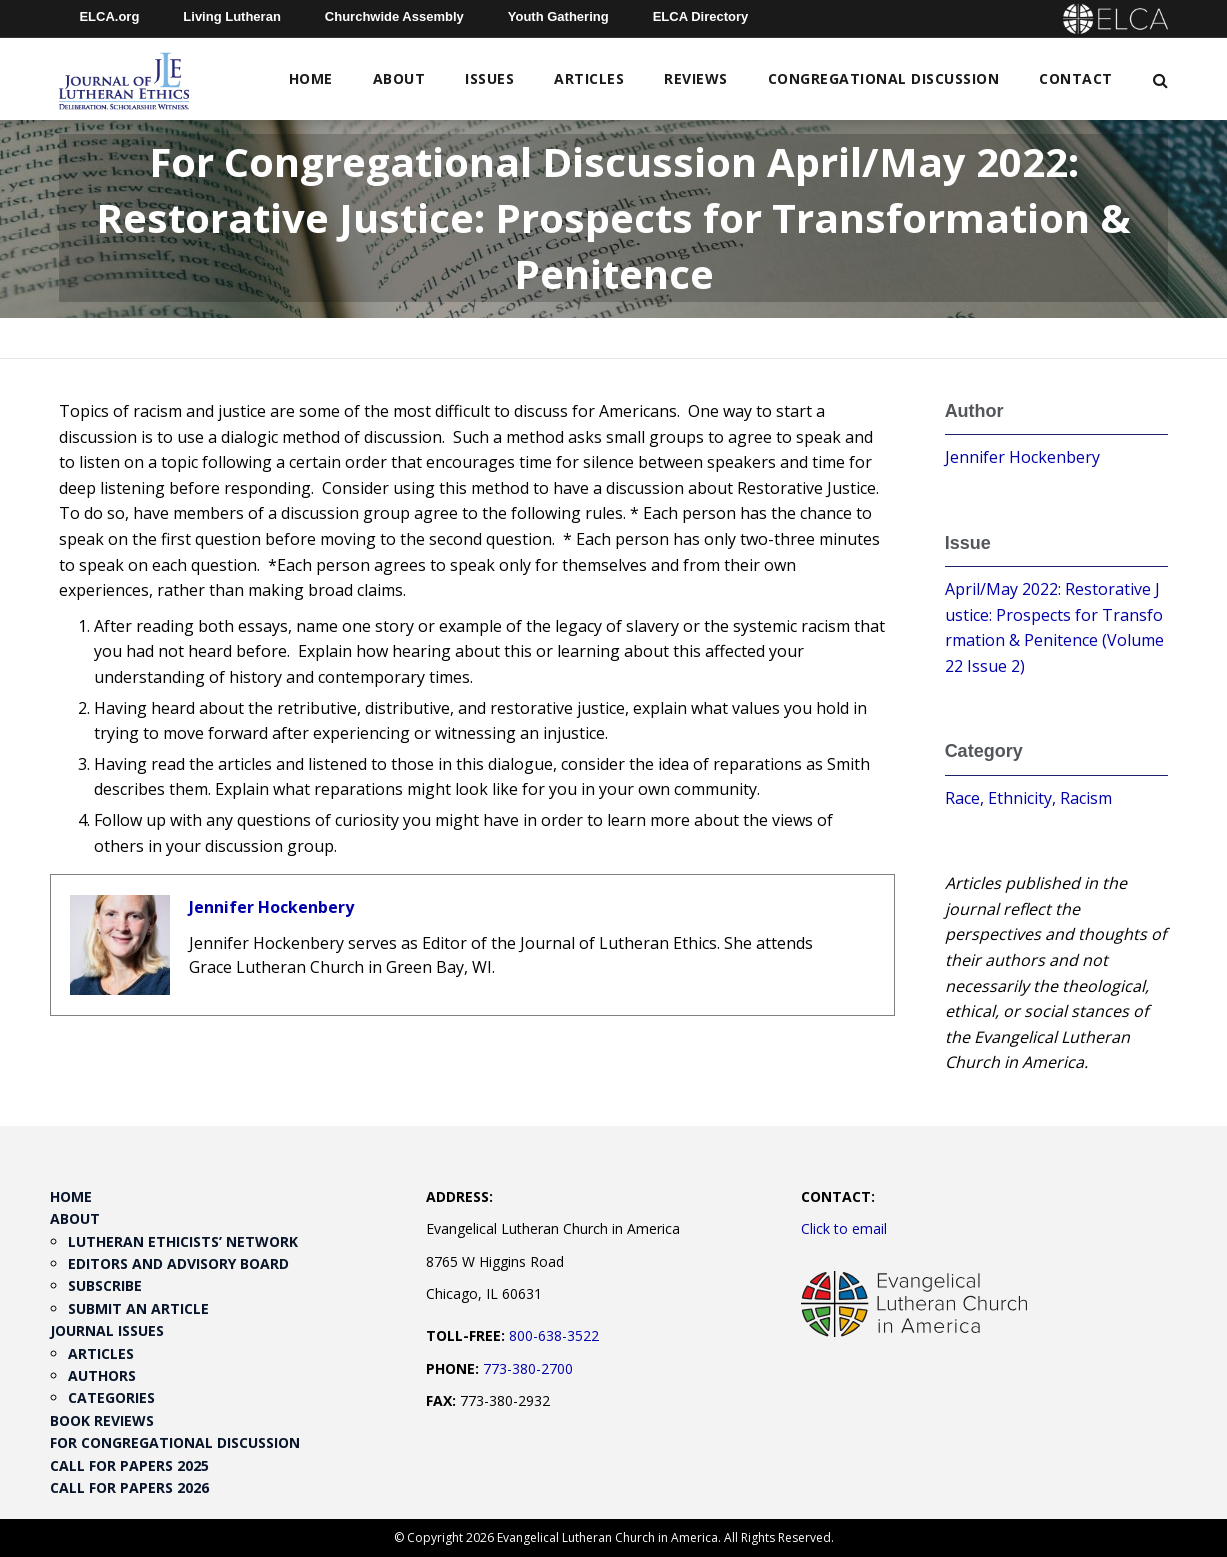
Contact (1076, 78)
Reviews (696, 78)
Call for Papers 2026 (129, 1487)
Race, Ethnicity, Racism (1028, 798)
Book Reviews (102, 1420)
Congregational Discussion (884, 78)
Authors (102, 1375)
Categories (111, 1397)
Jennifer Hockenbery (271, 907)
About (399, 78)
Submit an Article (138, 1308)
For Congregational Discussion (175, 1442)
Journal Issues (107, 1330)
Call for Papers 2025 (129, 1465)
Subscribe (105, 1285)
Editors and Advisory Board (178, 1263)
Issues (489, 78)
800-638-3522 (554, 1335)
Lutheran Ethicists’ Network (183, 1241)
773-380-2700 (528, 1368)
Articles (589, 78)
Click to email (844, 1228)
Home (311, 78)
